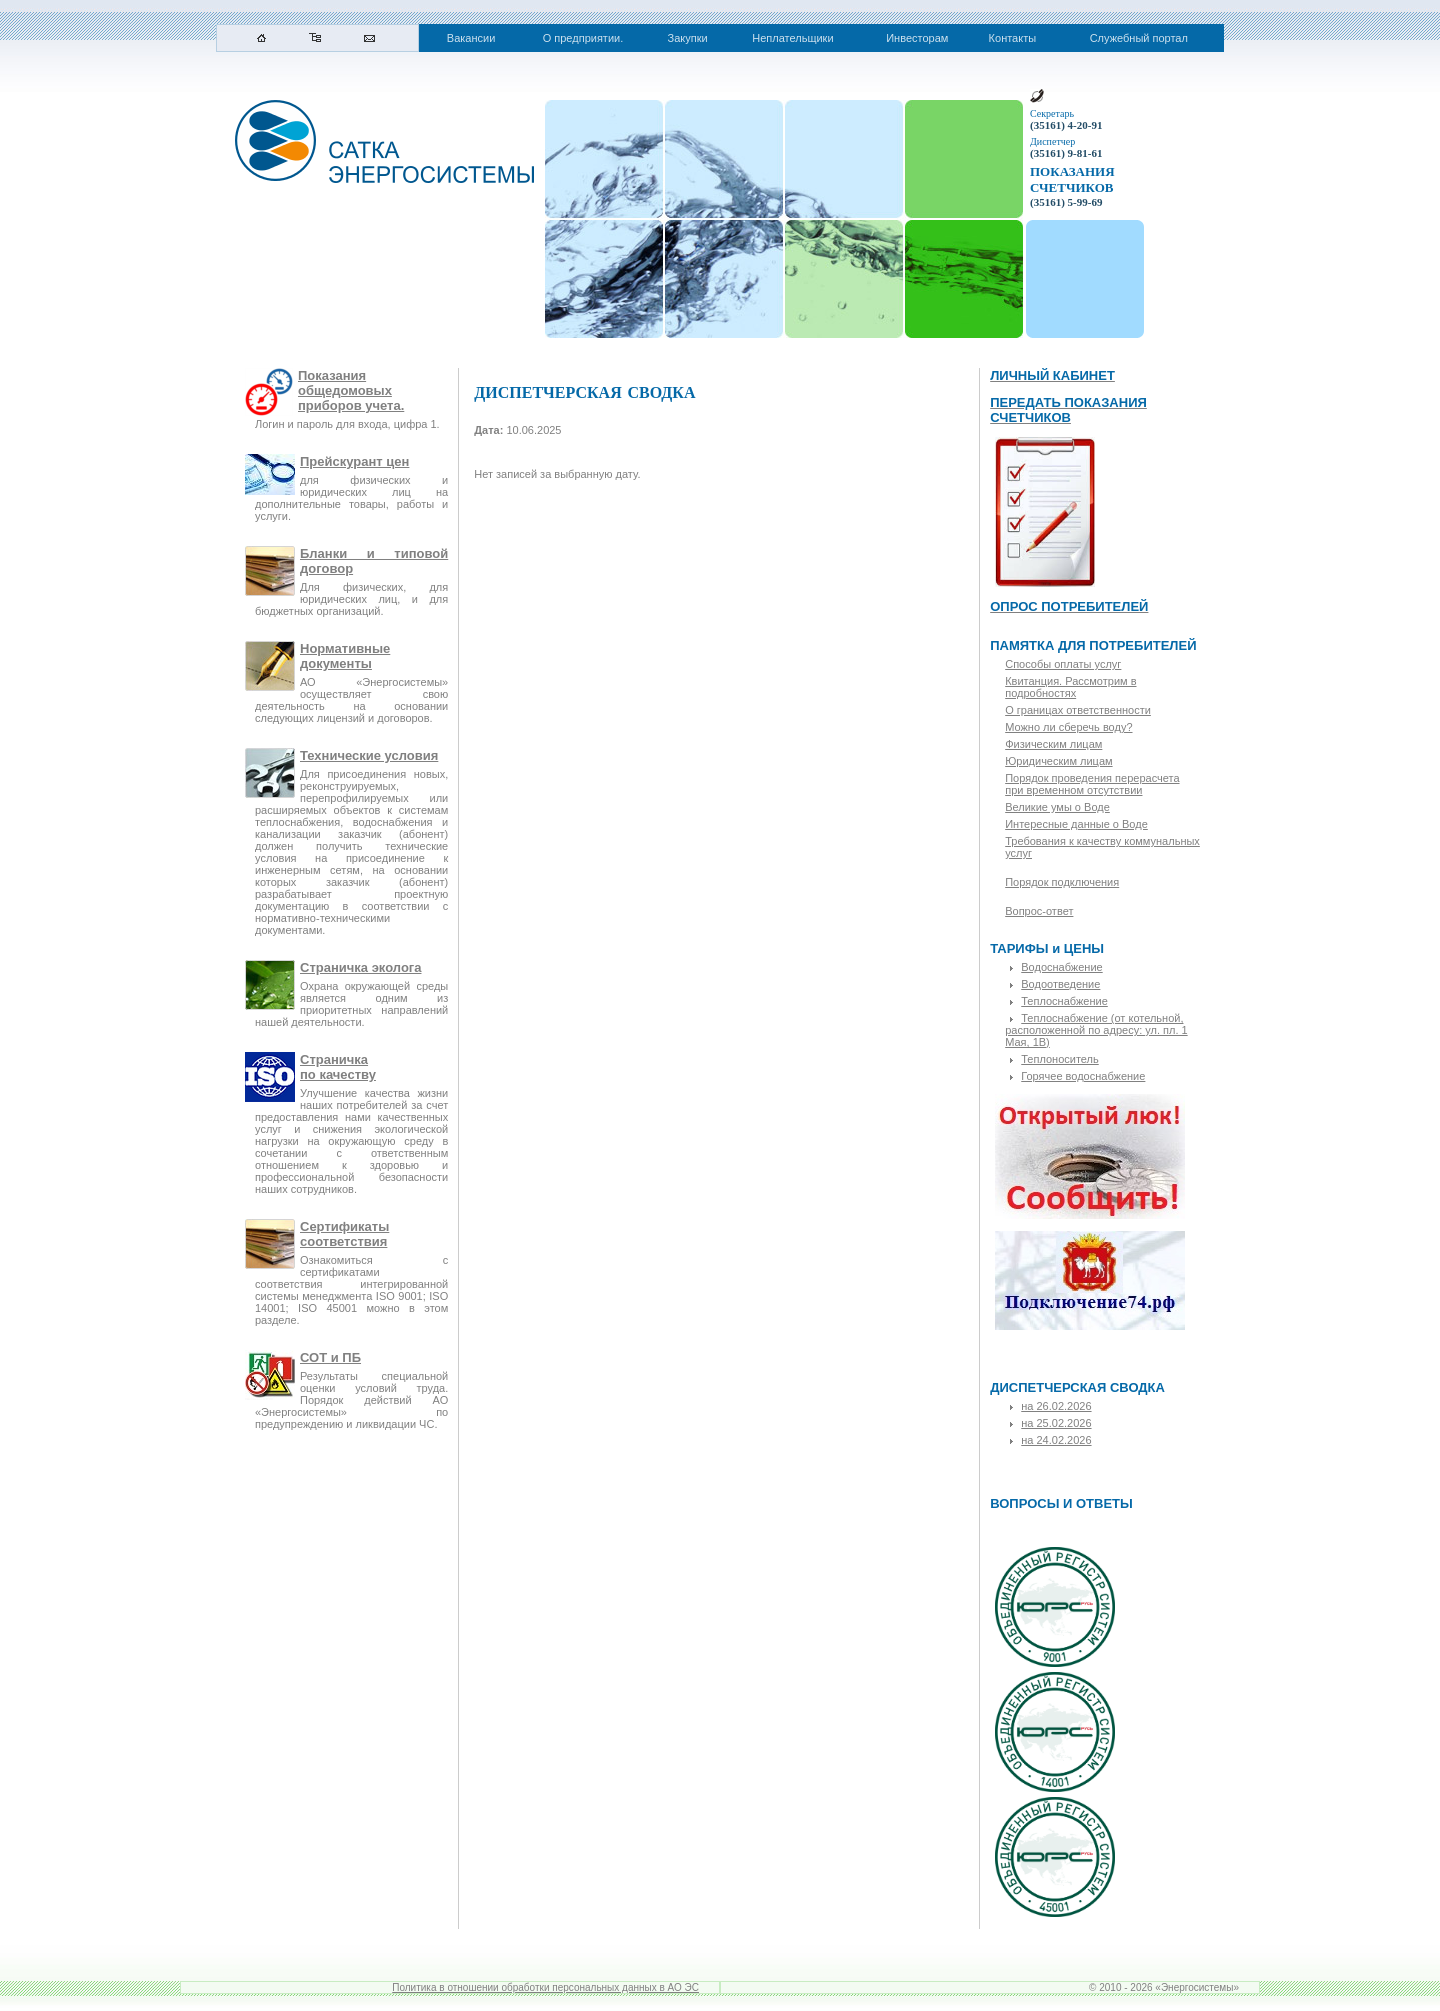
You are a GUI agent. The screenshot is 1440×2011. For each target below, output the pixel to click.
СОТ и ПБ (330, 1357)
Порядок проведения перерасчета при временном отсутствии (1092, 784)
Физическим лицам (1053, 744)
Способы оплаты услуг (1063, 664)
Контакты (1013, 38)
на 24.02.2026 (1056, 1440)
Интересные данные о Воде (1076, 824)
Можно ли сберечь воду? (1068, 727)
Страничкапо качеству (338, 1067)
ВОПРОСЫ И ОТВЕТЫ (1061, 1503)
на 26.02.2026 (1056, 1406)
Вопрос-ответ (1039, 911)
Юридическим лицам (1058, 761)
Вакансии (471, 38)
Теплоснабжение (1064, 1001)
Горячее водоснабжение (1083, 1076)
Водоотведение (1060, 984)
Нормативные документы (345, 656)
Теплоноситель (1060, 1059)
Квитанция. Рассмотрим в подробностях (1070, 687)
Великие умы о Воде (1057, 807)
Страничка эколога (360, 967)
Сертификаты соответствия (344, 1234)
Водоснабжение (1061, 967)
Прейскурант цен (354, 461)
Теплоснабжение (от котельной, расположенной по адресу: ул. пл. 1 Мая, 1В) (1096, 1030)
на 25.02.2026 (1056, 1423)
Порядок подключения (1062, 882)
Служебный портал (1139, 38)
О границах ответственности (1078, 710)
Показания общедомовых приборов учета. (351, 390)
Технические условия (369, 755)
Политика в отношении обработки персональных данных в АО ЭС (545, 1987)
